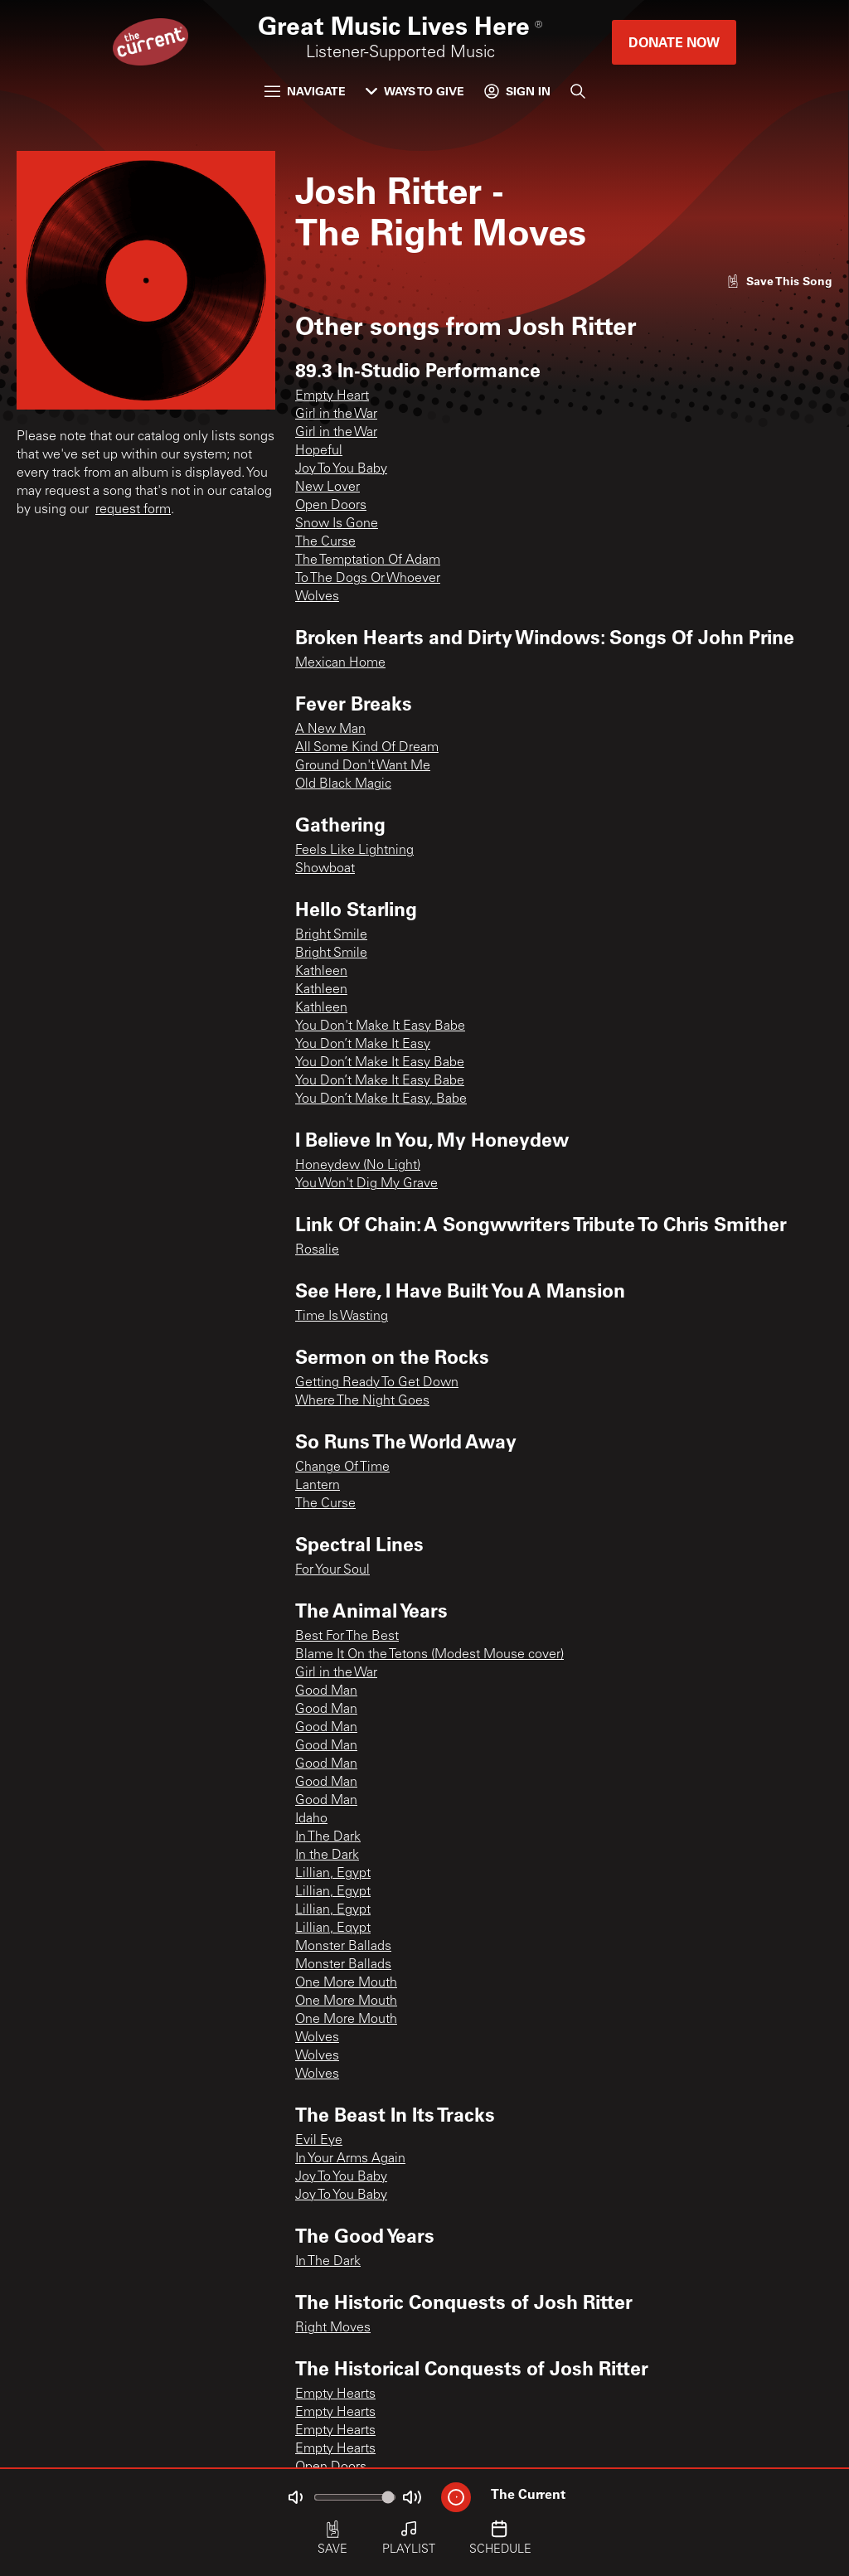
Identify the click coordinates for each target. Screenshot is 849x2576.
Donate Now (674, 42)
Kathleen (321, 971)
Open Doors (330, 505)
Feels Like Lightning (354, 850)
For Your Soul (332, 1570)
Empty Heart (332, 396)
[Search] (578, 91)
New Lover (327, 487)
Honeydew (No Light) (357, 1165)
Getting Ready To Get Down (376, 1383)
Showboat (325, 869)
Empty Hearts (335, 2394)
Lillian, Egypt (333, 1873)
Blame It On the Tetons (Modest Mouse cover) (429, 1655)
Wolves (317, 597)
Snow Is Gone (336, 524)
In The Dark (328, 1837)
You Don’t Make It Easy (362, 1044)
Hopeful (318, 451)
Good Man (326, 1691)
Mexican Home (340, 663)
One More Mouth (346, 1983)
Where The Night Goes (362, 1401)
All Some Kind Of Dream (367, 747)
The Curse (325, 542)
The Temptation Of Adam (367, 560)
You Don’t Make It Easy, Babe (381, 1099)
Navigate (305, 91)
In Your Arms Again (350, 2159)
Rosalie (317, 1250)
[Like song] (779, 280)
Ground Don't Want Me (362, 766)
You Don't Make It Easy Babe (380, 1026)
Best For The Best (347, 1636)
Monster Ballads (343, 1946)
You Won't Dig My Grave (366, 1184)
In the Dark (327, 1855)
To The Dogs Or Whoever (367, 578)
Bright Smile (331, 935)
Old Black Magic (343, 784)
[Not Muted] (295, 2497)
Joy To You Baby (341, 469)
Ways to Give (415, 91)
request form (133, 510)
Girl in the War (336, 414)
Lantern (317, 1485)
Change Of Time (342, 1467)
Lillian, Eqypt (333, 1928)
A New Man (330, 729)
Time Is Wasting (341, 1316)
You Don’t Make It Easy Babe (379, 1063)
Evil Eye (318, 2140)
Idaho (311, 1819)
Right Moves (333, 2328)
